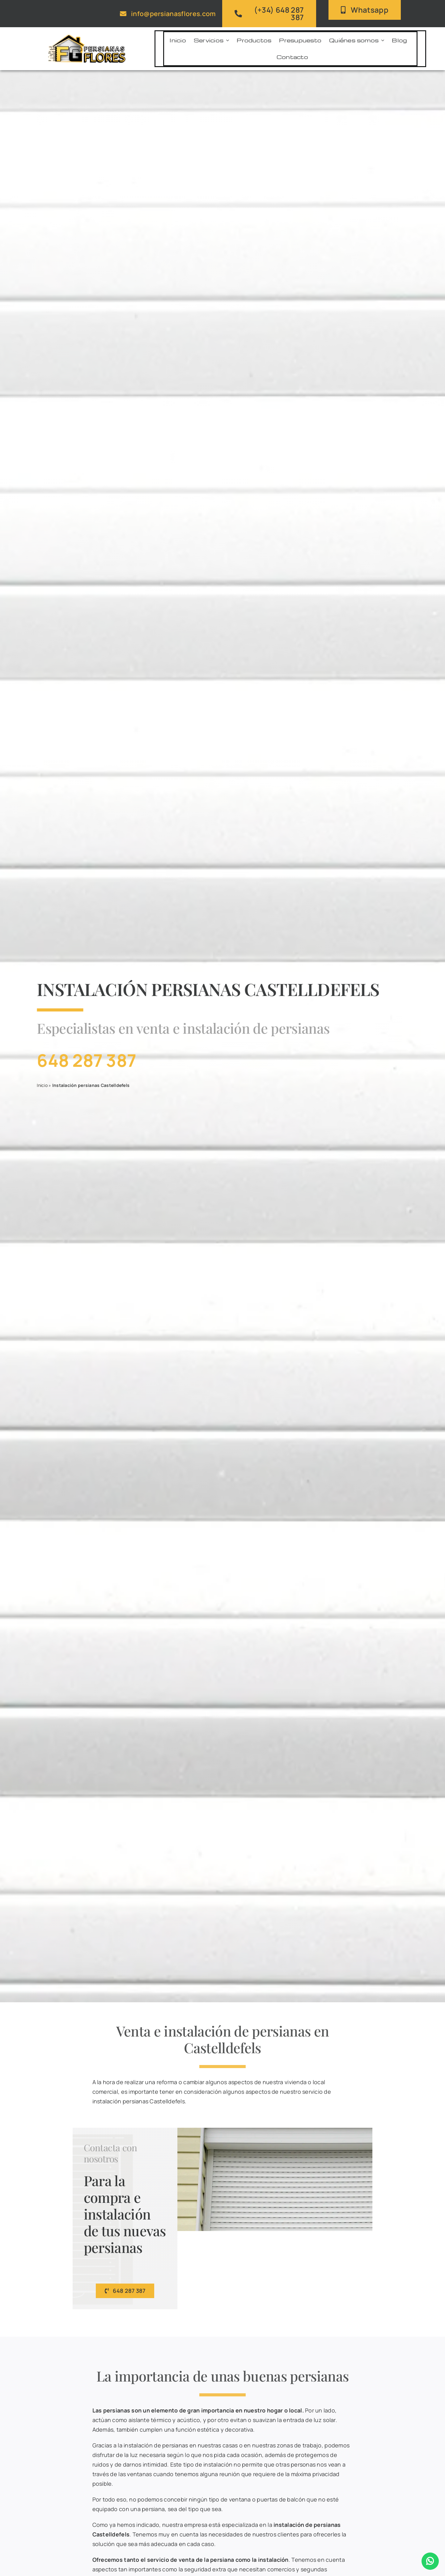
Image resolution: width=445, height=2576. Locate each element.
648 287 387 (85, 1060)
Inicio (41, 1085)
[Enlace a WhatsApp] (430, 2561)
